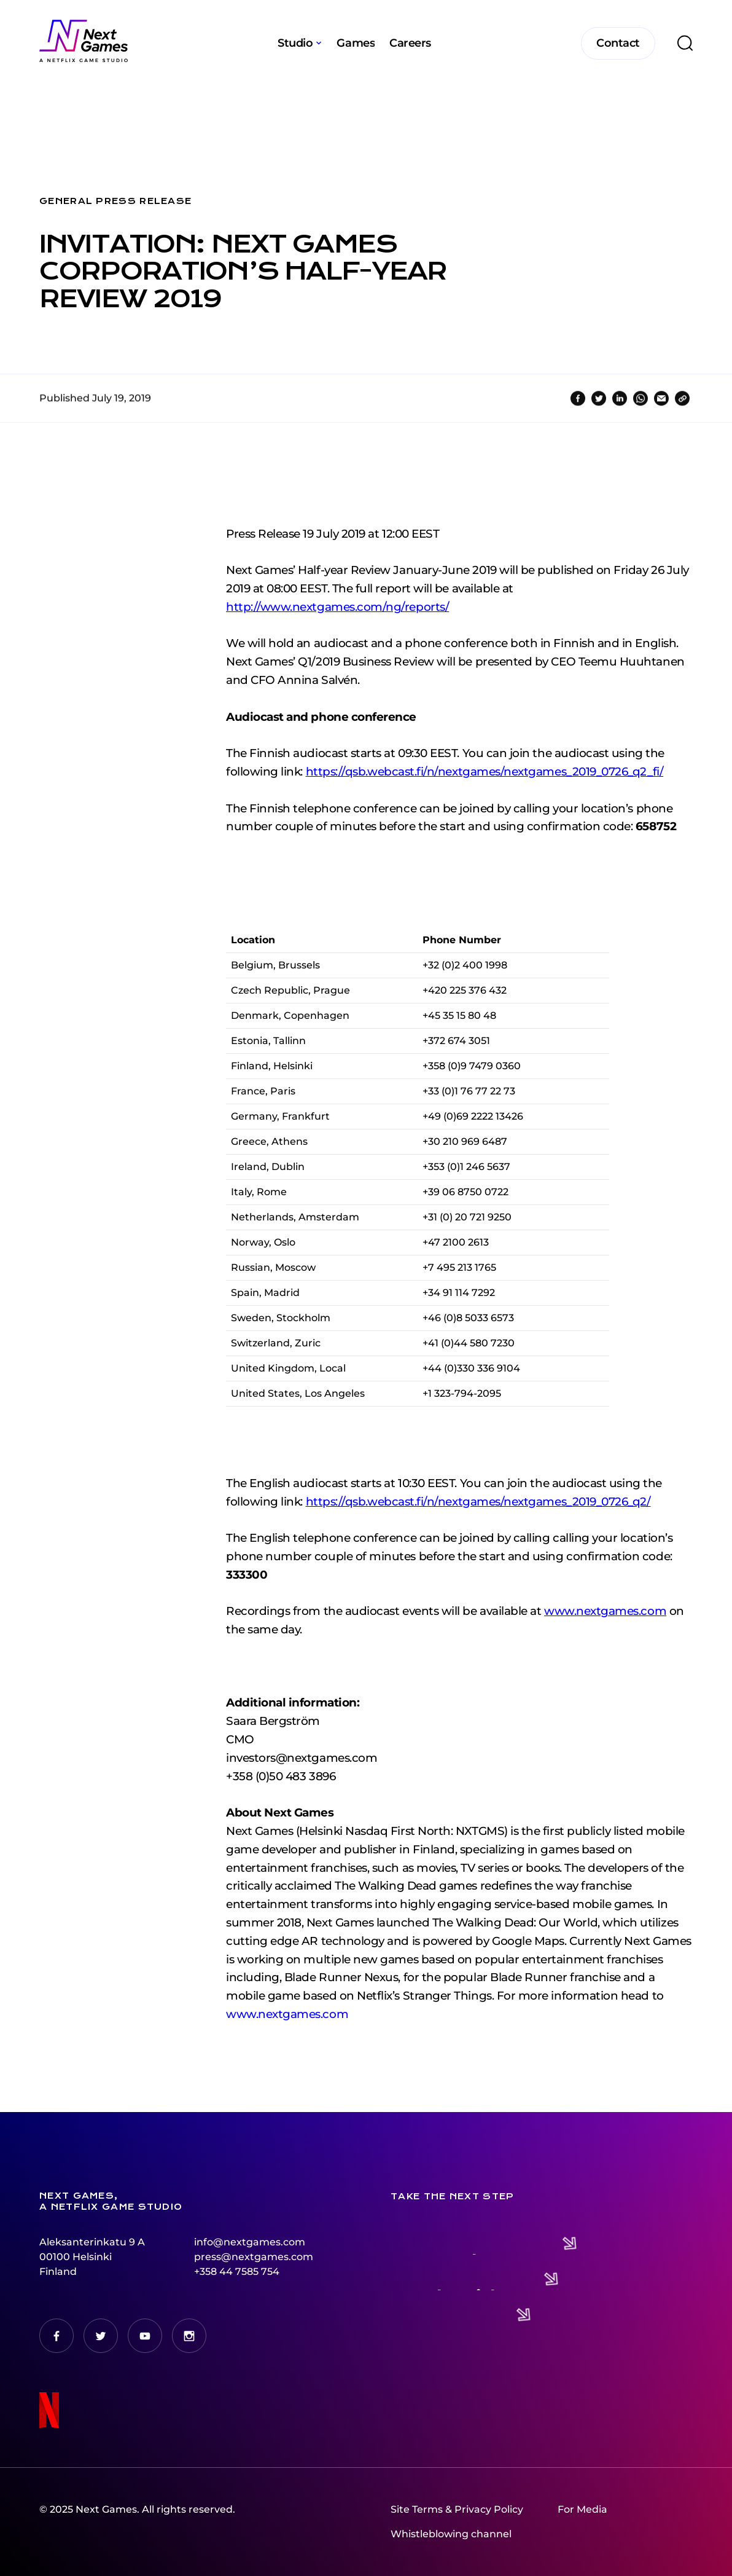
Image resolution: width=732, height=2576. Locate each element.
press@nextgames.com (253, 2257)
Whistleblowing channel (451, 2534)
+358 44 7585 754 (236, 2271)
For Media (582, 2509)
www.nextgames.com (287, 2043)
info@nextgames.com (249, 2242)
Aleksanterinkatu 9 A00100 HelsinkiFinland (92, 2256)
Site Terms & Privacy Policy (457, 2509)
